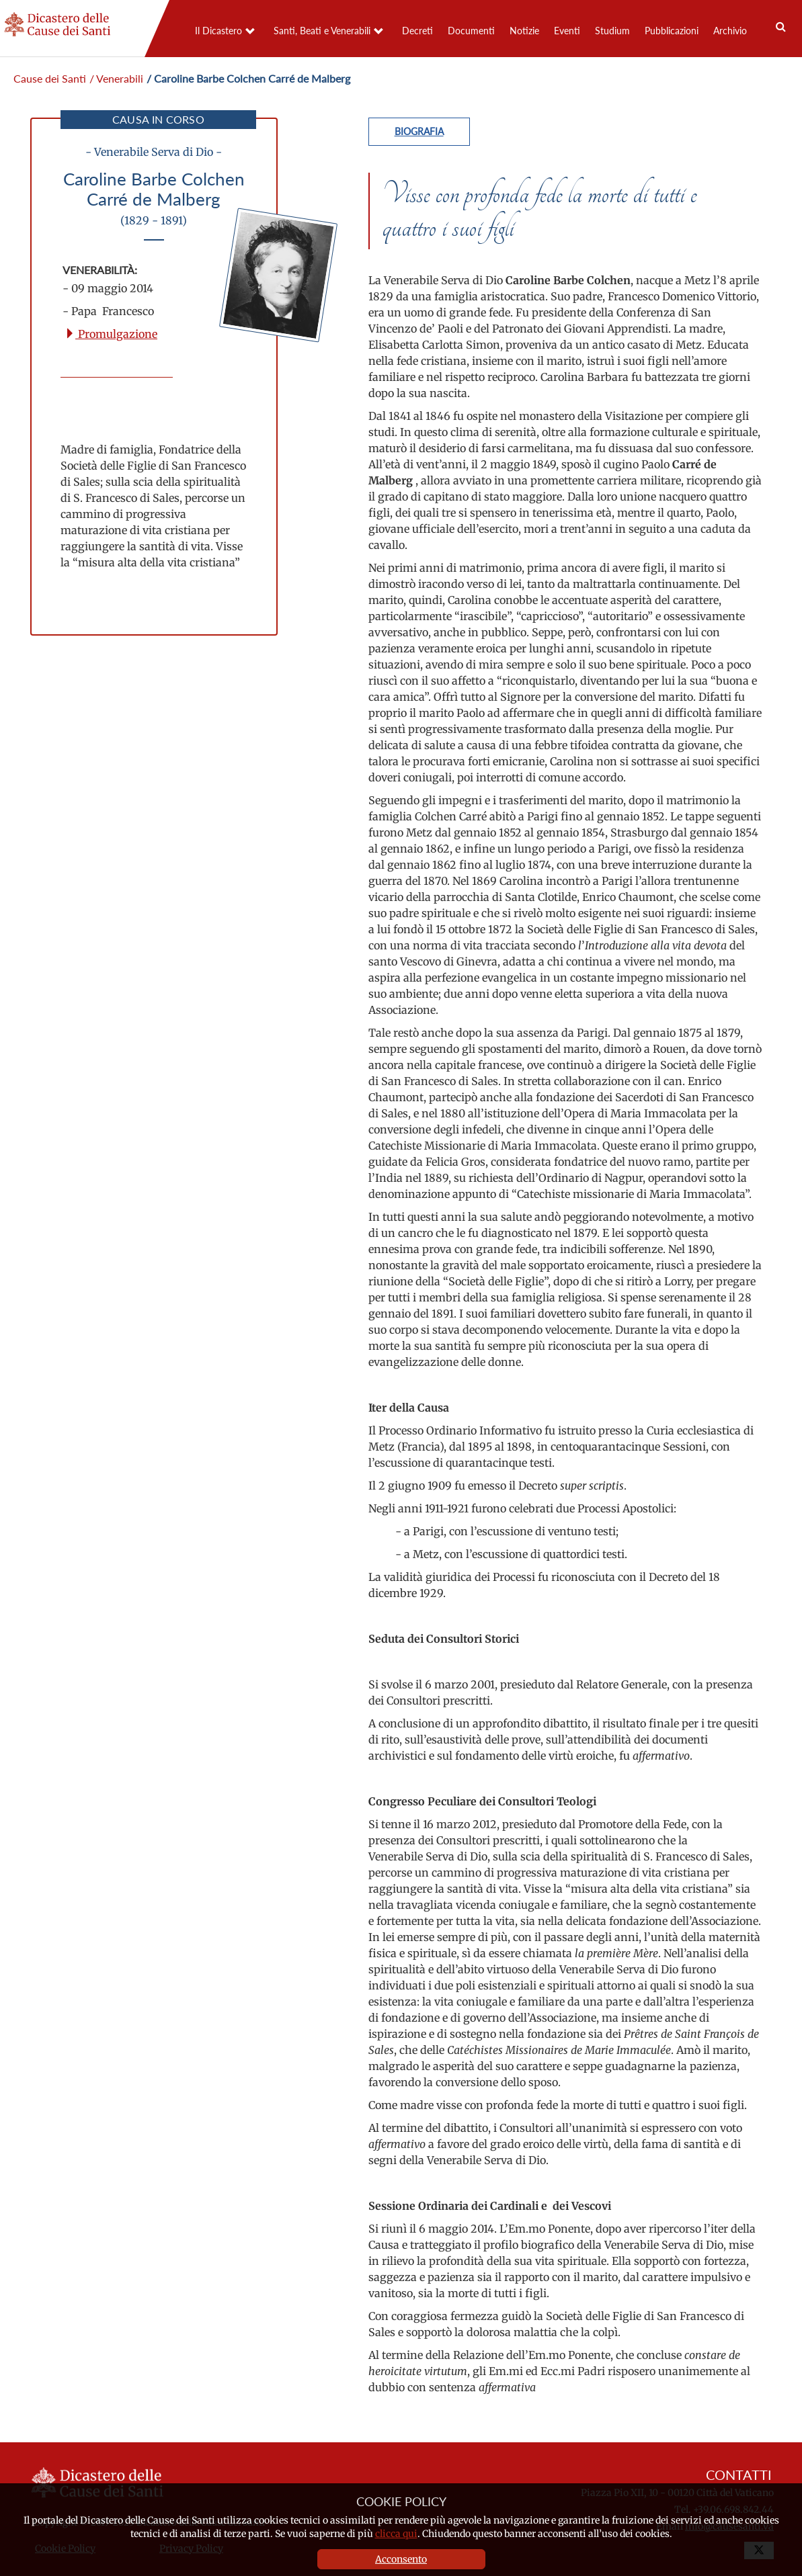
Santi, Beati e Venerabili (322, 30)
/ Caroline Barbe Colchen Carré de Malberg (248, 78)
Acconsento (401, 2559)
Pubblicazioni (671, 30)
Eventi (567, 30)
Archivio (730, 30)
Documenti (471, 30)
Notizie (524, 30)
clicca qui (396, 2534)
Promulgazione (111, 334)
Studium (612, 30)
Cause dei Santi (49, 78)
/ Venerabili (116, 78)
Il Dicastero (218, 30)
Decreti (417, 30)
